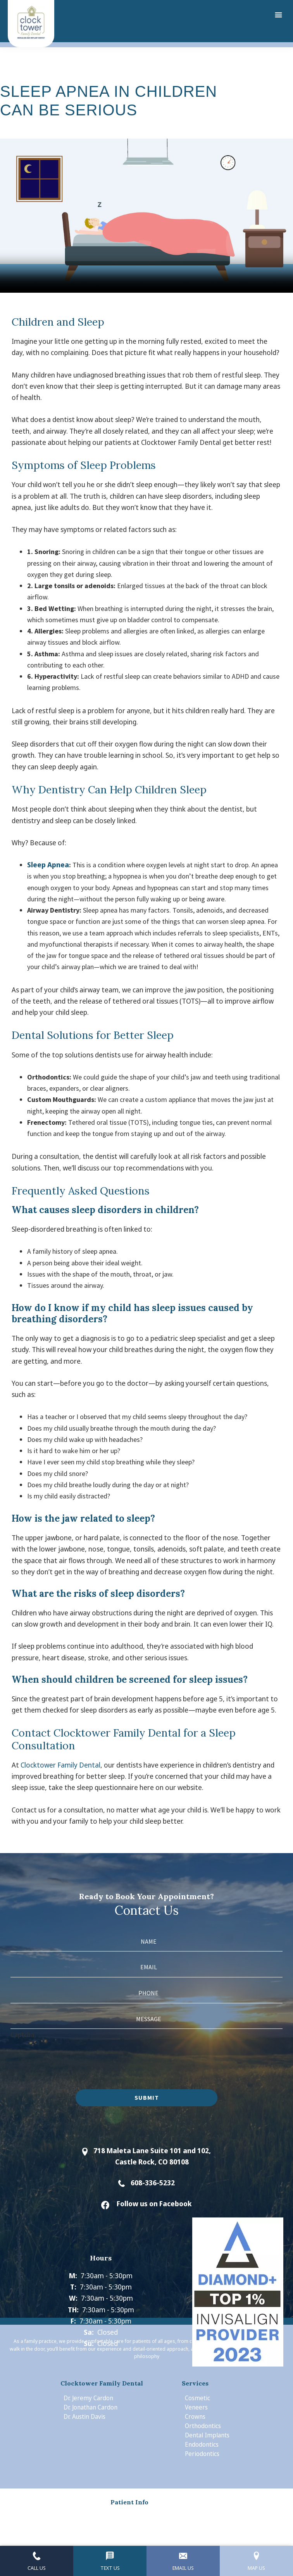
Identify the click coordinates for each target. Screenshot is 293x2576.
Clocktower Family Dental (60, 1764)
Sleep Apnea (48, 864)
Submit (146, 2097)
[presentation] (69, 2056)
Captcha (22, 2034)
